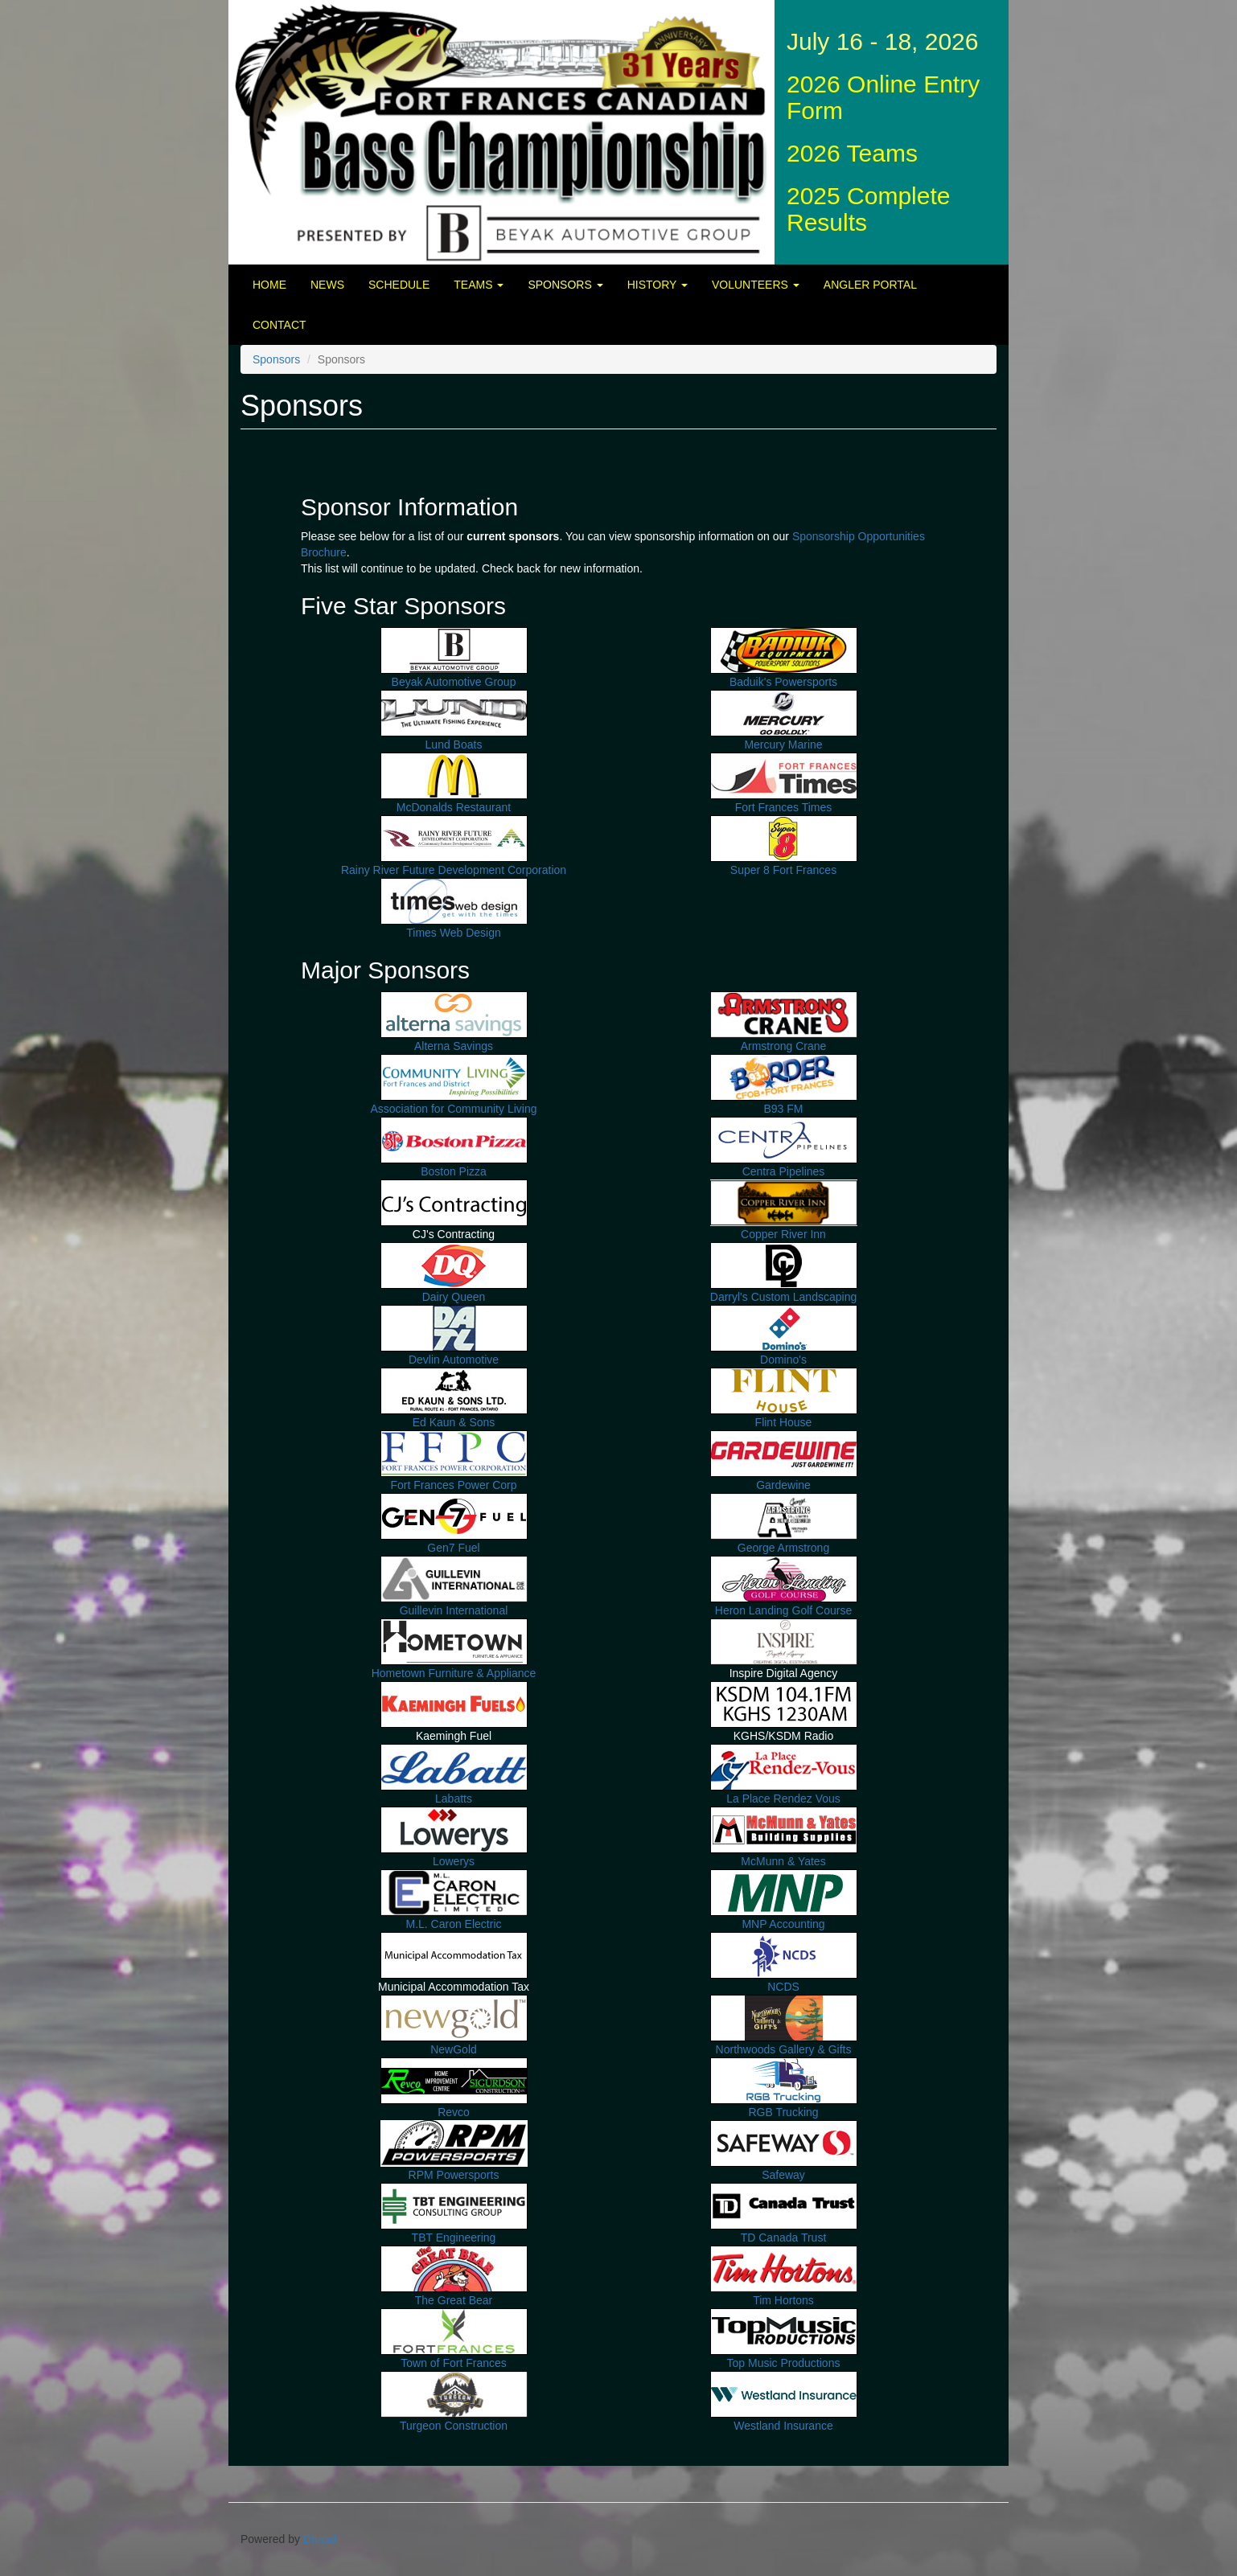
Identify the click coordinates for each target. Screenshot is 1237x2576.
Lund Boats (454, 744)
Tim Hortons (783, 2300)
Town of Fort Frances (454, 2363)
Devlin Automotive (454, 1359)
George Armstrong (783, 1547)
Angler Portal (870, 284)
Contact (279, 324)
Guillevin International (454, 1610)
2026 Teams (852, 153)
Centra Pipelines (783, 1171)
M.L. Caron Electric (453, 1924)
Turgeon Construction (454, 2425)
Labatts (453, 1798)
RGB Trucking (783, 2112)
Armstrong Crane (784, 1046)
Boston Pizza (454, 1171)
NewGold (453, 2049)
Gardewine (783, 1485)
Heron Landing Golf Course (783, 1610)
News (327, 284)
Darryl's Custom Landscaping (783, 1296)
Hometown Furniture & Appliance (454, 1673)
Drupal (319, 2539)
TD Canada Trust (784, 2237)
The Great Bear (454, 2300)
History (657, 284)
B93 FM (783, 1108)
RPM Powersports (454, 2174)
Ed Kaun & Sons (454, 1422)
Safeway (783, 2174)
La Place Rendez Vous (783, 1798)
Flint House (783, 1422)
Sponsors (565, 284)
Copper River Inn (783, 1234)
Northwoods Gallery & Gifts (784, 2049)
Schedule (398, 284)
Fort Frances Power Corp (453, 1485)
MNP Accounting (783, 1924)
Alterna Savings (453, 1046)
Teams (478, 284)
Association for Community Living (454, 1108)
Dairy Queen (454, 1296)
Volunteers (755, 284)
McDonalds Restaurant (454, 807)
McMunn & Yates (783, 1861)
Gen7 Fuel (453, 1547)
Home (269, 284)
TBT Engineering (454, 2237)
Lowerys (454, 1861)
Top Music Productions (783, 2363)
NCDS (783, 1986)
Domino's (783, 1359)
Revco (454, 2112)
